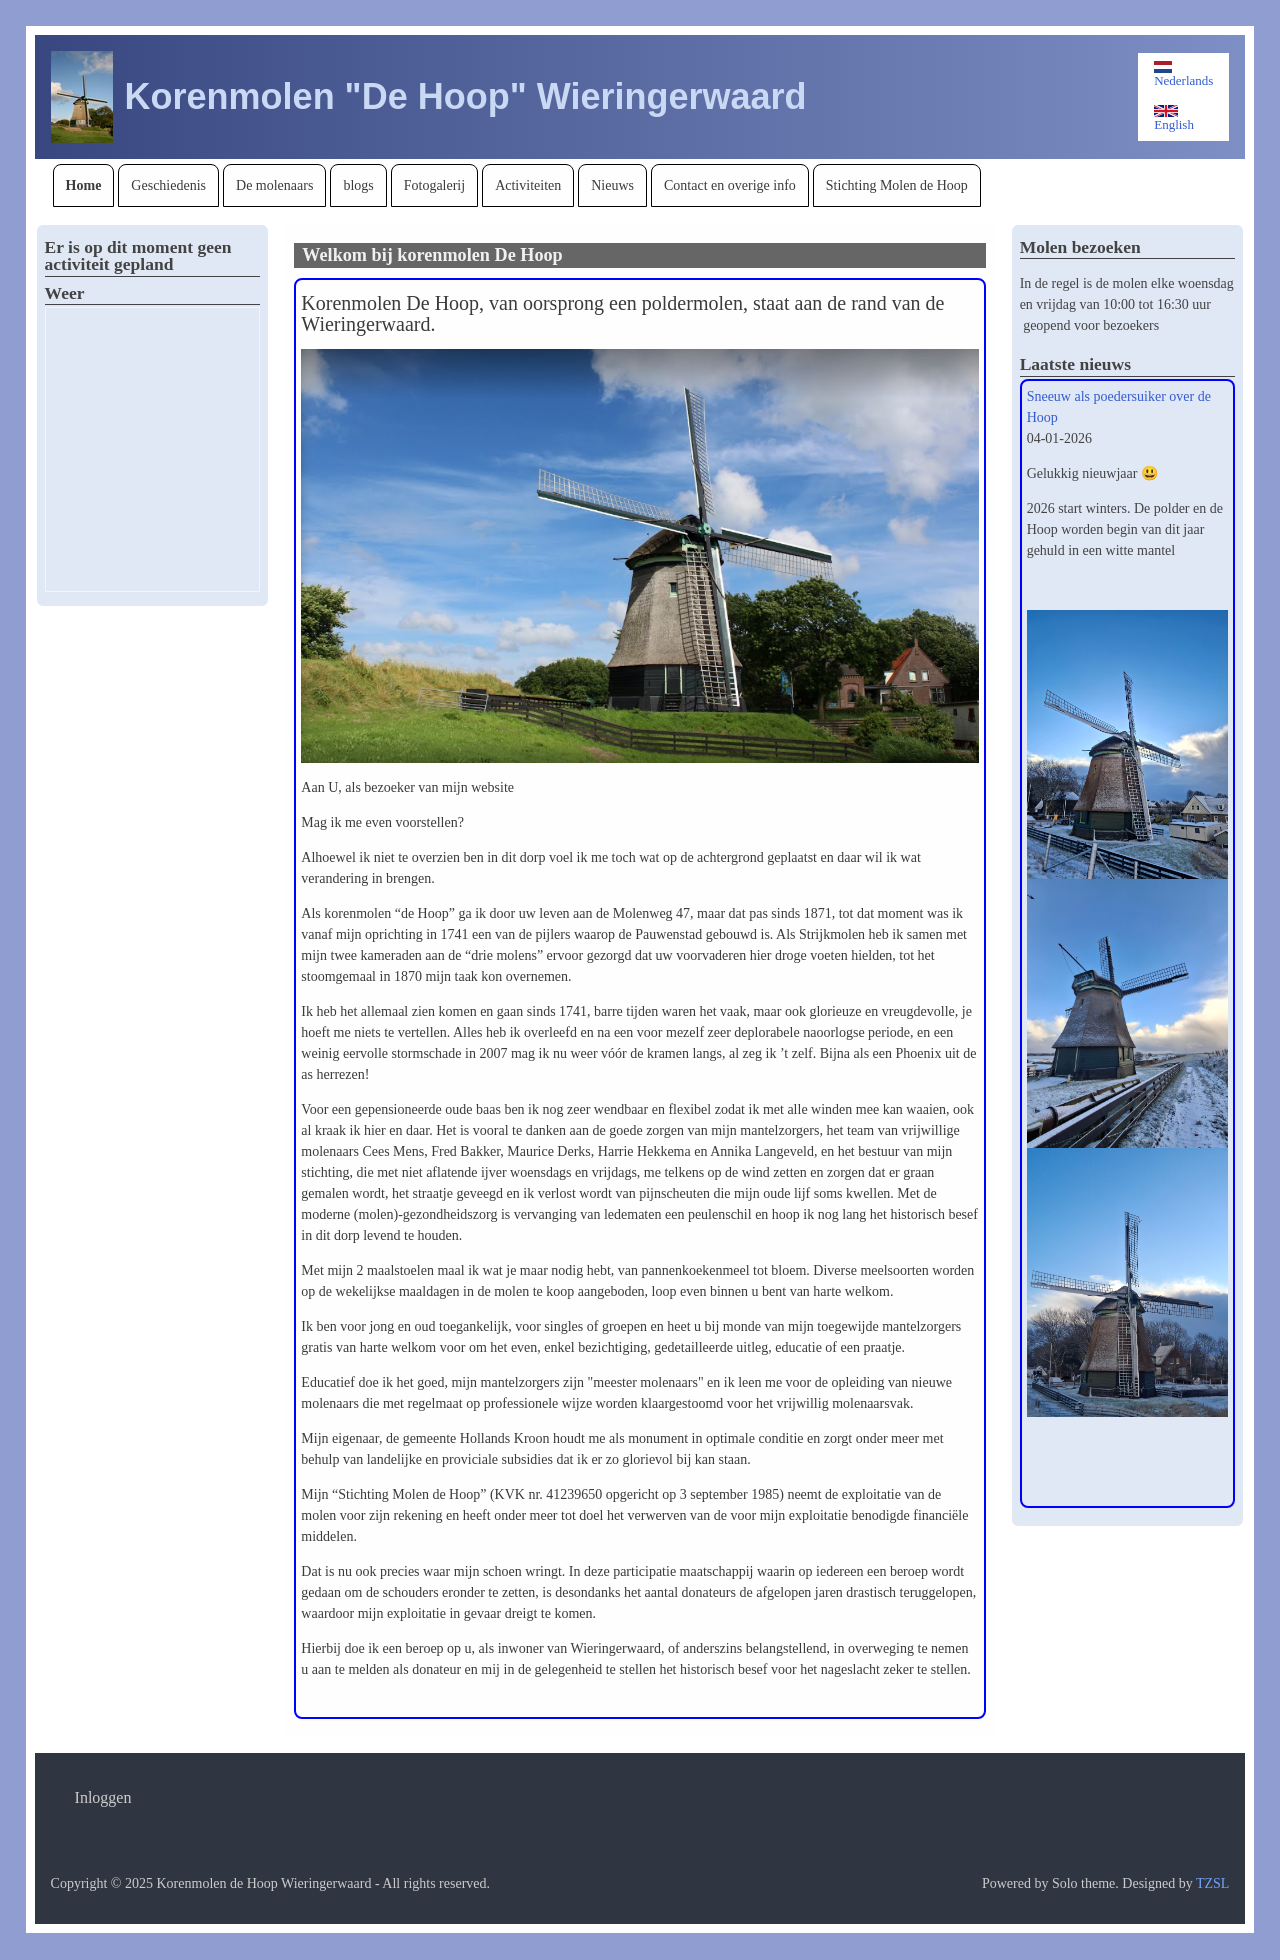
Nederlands (1183, 74)
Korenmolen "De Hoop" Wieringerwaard (466, 96)
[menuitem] (84, 185)
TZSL (1212, 1883)
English (1174, 118)
